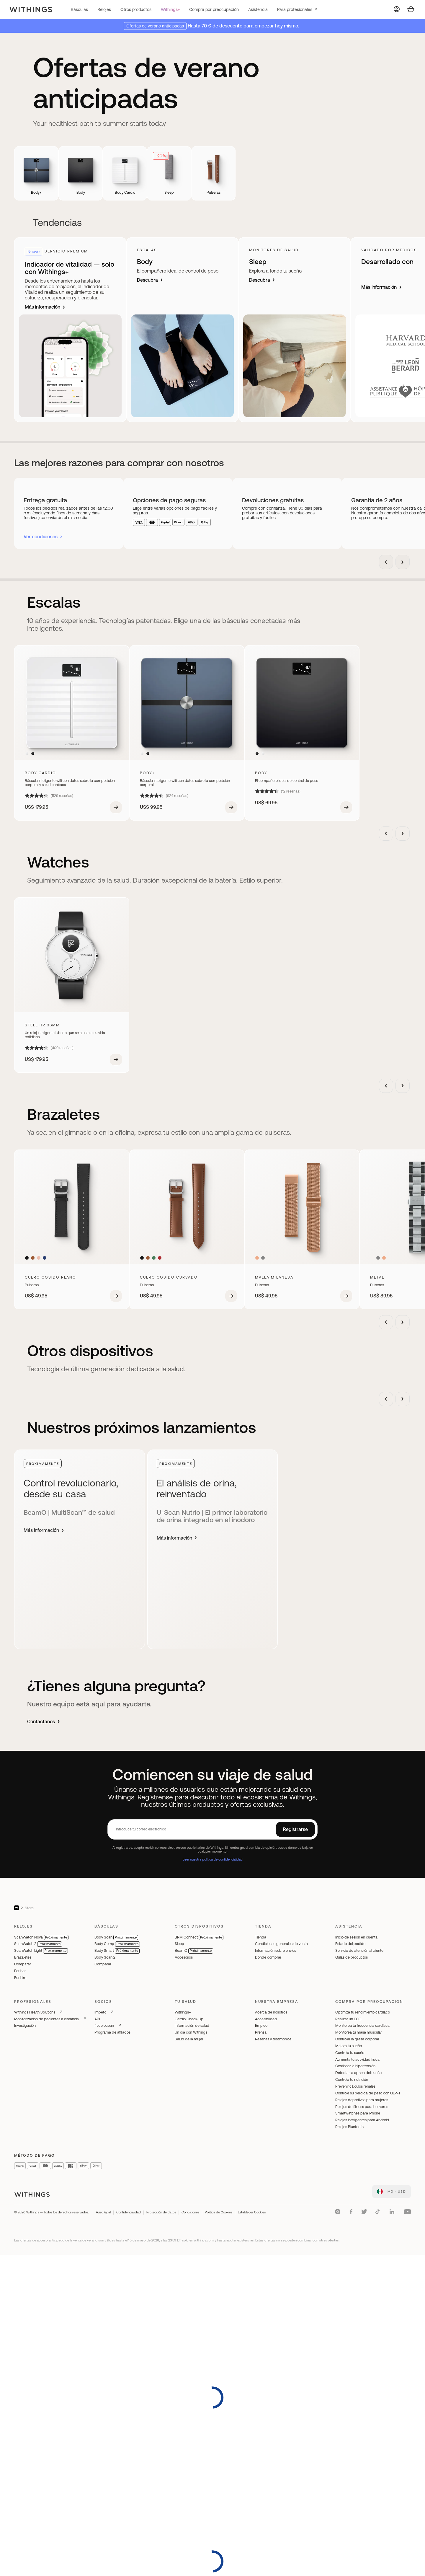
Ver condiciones (41, 536)
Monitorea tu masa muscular (358, 2032)
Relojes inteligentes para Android (362, 2120)
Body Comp (117, 1943)
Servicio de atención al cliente (359, 1950)
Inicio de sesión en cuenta (356, 1937)
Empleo (261, 2025)
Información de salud (192, 2025)
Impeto (100, 2012)
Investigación (25, 2025)
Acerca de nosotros (271, 2012)
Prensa (261, 2032)
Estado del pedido (350, 1943)
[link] (391, 2191)
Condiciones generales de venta (281, 1943)
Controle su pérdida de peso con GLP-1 (367, 2093)
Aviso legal (103, 2212)
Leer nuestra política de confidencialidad (213, 1859)
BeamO (194, 1950)
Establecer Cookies (252, 2212)
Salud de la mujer (189, 2039)
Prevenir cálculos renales (355, 2086)
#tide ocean (104, 2025)
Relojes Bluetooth (349, 2127)
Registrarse (295, 1829)
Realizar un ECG (348, 2019)
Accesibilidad (266, 2019)
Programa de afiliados (112, 2032)
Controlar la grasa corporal (357, 2039)
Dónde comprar (268, 1957)
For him (20, 1977)
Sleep (179, 1943)
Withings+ (170, 9)
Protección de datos (161, 2212)
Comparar (22, 1964)
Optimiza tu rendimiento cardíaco (362, 2012)
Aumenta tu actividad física (357, 2059)
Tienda (260, 1937)
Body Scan (116, 1937)
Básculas (79, 9)
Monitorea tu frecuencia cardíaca (362, 2025)
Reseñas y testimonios (273, 2039)
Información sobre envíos (275, 1950)
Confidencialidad (128, 2212)
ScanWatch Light (41, 1950)
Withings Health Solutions (34, 2012)
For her (20, 1971)
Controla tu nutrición (351, 2079)
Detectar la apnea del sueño (358, 2072)
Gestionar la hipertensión (355, 2066)
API (97, 2019)
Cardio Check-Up (189, 2019)
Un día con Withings (191, 2032)
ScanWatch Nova (41, 1937)
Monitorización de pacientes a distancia (46, 2019)
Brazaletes (22, 1957)
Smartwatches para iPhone (357, 2113)
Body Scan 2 (104, 1957)
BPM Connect (199, 1937)
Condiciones (190, 2212)
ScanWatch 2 (38, 1943)
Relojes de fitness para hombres (361, 2106)
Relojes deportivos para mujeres (361, 2100)
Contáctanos (43, 1721)
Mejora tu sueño (348, 2046)
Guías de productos (351, 1957)
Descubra (150, 280)
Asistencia (258, 9)
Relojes (104, 9)
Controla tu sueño (349, 2052)
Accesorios (184, 1957)
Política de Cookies (218, 2212)
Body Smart (117, 1950)
